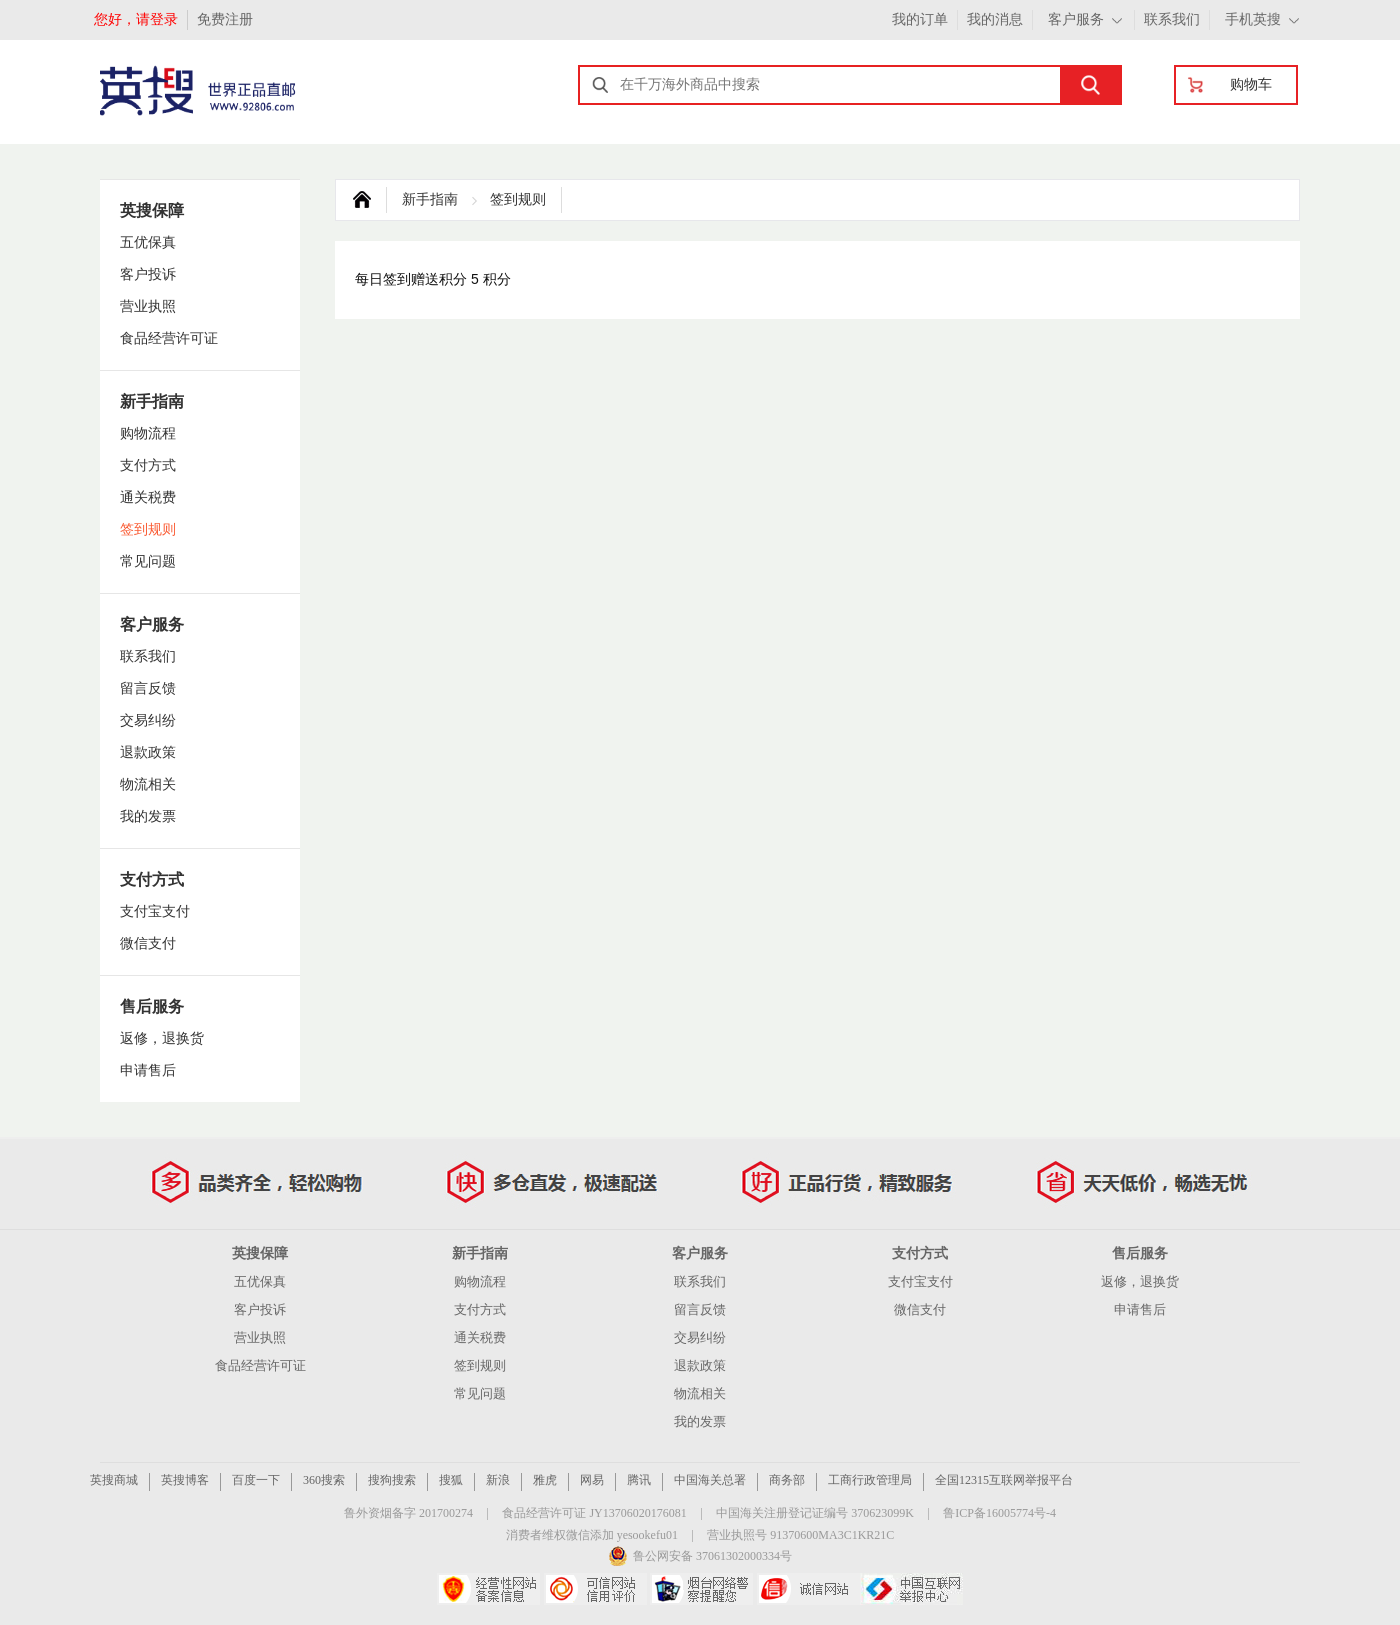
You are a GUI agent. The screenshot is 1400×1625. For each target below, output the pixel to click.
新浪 (498, 1480)
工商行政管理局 (870, 1480)
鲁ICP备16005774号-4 (999, 1513)
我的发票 (148, 816)
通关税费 (148, 497)
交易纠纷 (148, 720)
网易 (592, 1480)
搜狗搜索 (392, 1480)
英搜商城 (114, 1480)
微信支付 (148, 943)
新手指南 (430, 199)
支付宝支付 (155, 911)
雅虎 (545, 1480)
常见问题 (148, 561)
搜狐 (451, 1480)
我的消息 (995, 19)
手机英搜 (1253, 19)
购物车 (1251, 84)
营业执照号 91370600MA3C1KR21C (800, 1535)
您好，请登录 (136, 19)
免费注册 (225, 19)
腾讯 (639, 1480)
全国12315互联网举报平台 (1004, 1480)
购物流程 (148, 433)
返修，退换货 (162, 1038)
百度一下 (256, 1480)
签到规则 (148, 529)
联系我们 (1172, 19)
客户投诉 (148, 274)
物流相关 (148, 784)
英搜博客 (185, 1480)
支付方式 (148, 465)
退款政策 (148, 752)
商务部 (787, 1480)
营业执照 (148, 306)
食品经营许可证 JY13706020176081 (594, 1513)
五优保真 (148, 242)
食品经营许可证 (169, 338)
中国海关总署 (710, 1480)
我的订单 (920, 19)
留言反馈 (148, 688)
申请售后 (148, 1070)
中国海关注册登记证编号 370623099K (815, 1513)
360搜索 (324, 1480)
